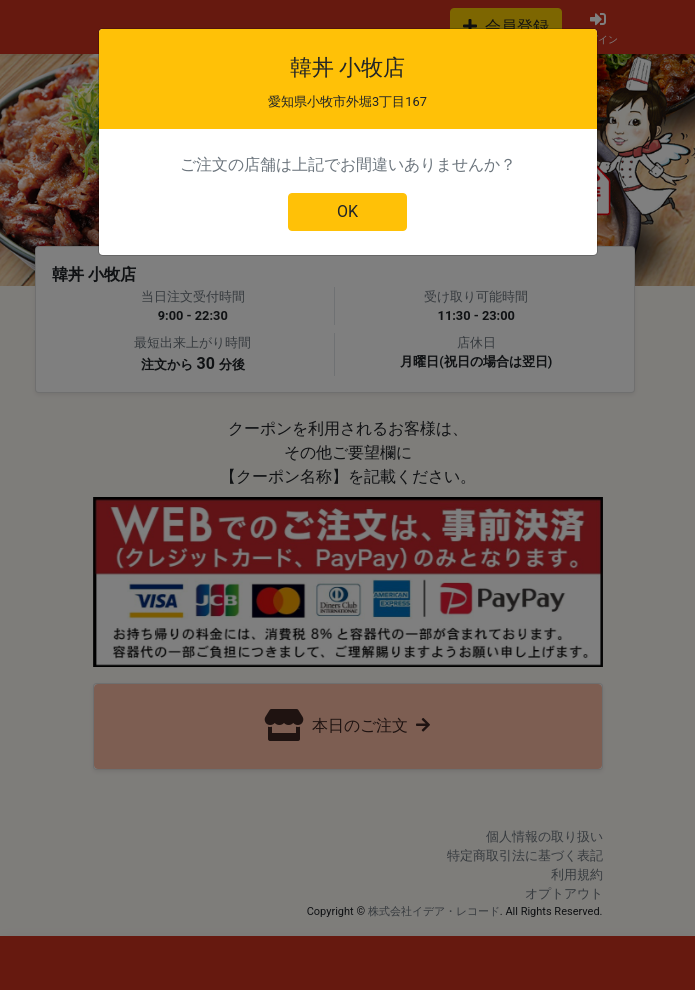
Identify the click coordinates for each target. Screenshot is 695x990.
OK (347, 211)
